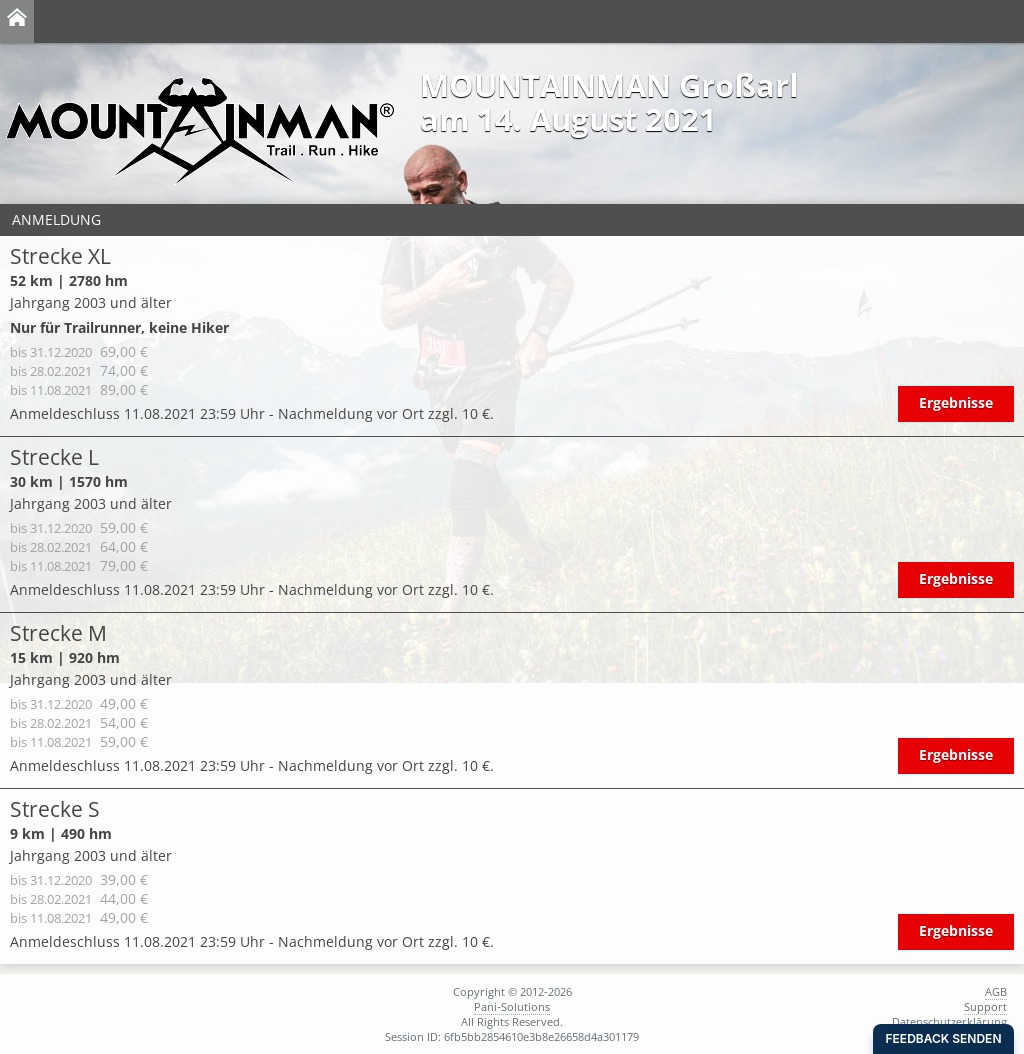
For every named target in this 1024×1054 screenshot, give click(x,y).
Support (985, 1006)
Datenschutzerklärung (949, 1021)
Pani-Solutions (512, 1006)
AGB (996, 991)
